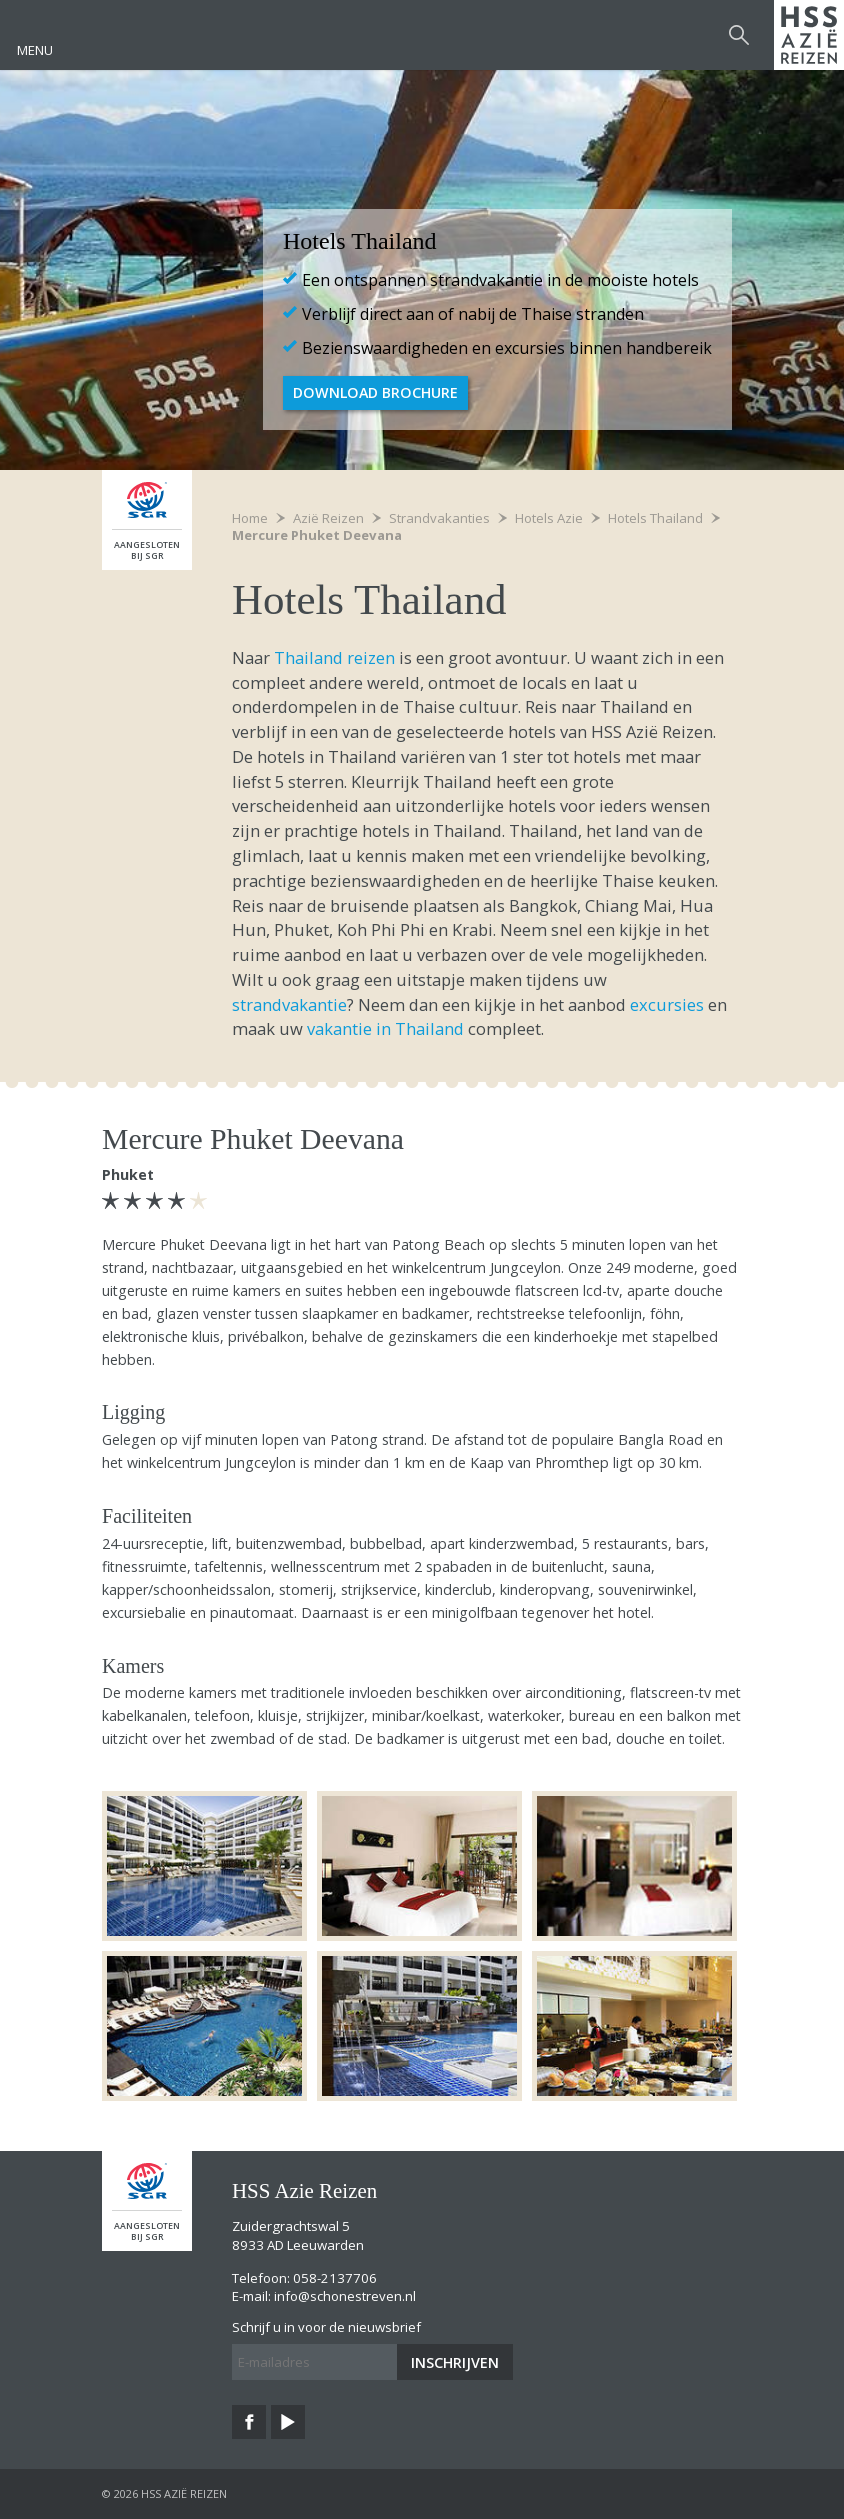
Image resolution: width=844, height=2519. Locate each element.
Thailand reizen (334, 657)
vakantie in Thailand (385, 1028)
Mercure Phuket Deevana (317, 535)
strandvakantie (289, 1004)
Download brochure (375, 392)
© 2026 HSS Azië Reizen (164, 2493)
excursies (667, 1004)
